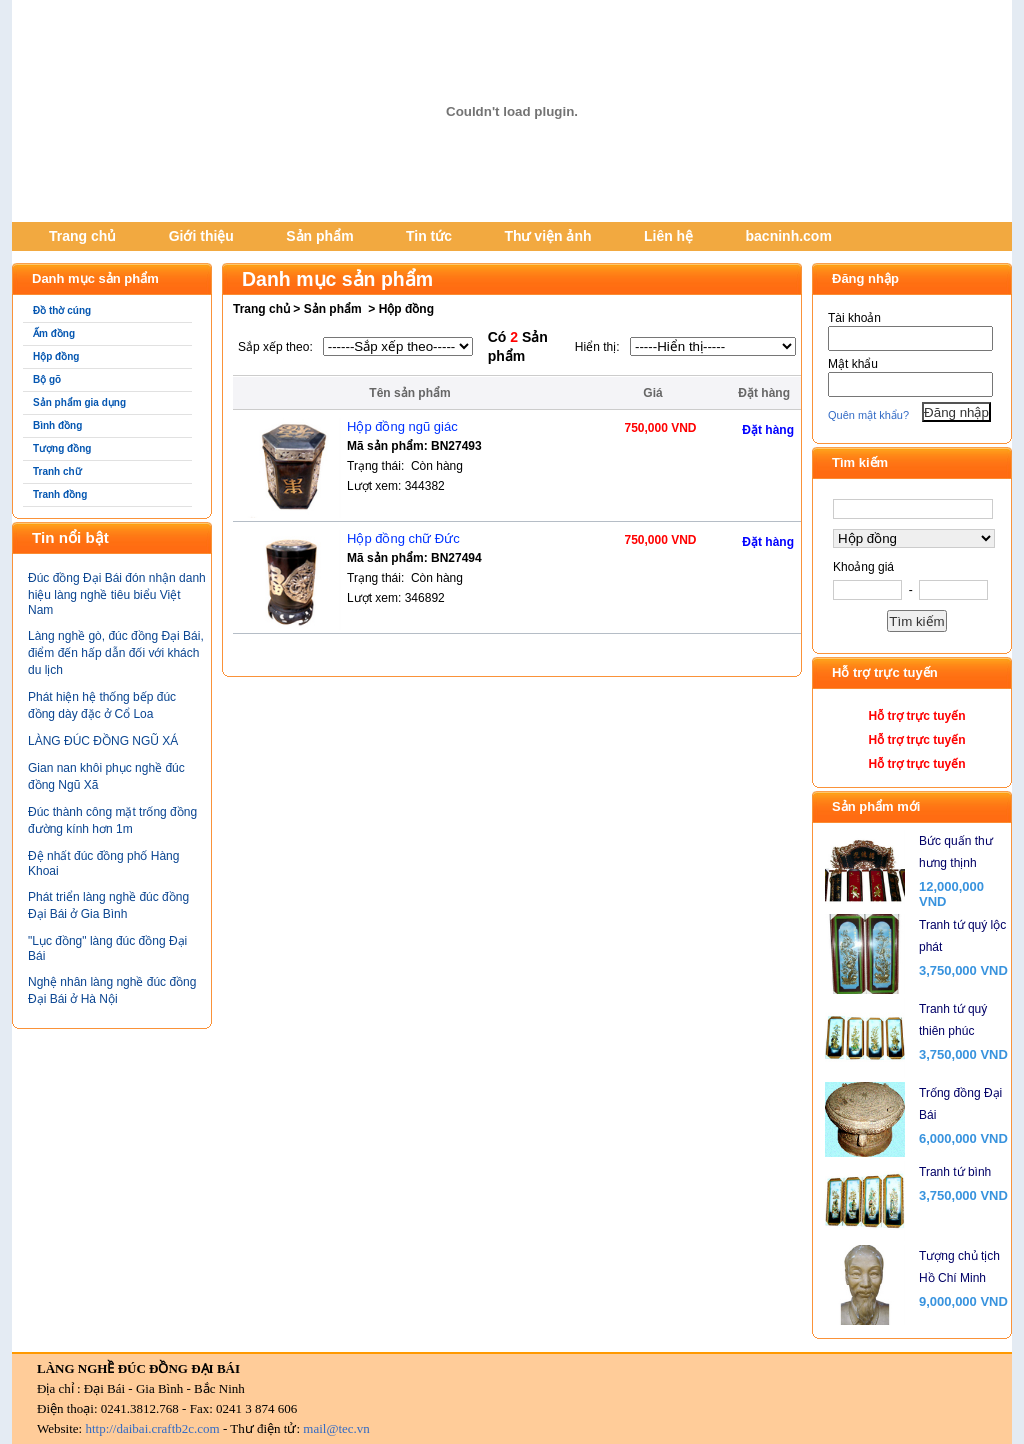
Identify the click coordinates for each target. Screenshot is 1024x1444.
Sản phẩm (319, 236)
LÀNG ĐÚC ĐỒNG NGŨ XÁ (103, 741)
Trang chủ (82, 236)
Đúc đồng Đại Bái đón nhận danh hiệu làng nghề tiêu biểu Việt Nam (117, 594)
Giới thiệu (201, 236)
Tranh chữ (57, 471)
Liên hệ (668, 236)
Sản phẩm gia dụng (79, 402)
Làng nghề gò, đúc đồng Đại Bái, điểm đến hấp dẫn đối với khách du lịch (116, 653)
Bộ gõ (47, 379)
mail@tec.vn (336, 1428)
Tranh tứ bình (955, 1172)
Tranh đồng (60, 494)
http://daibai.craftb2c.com (152, 1428)
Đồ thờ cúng (62, 310)
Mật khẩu (853, 364)
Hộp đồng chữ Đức (403, 538)
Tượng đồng (62, 448)
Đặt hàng (768, 430)
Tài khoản (854, 318)
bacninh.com (789, 236)
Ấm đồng (54, 333)
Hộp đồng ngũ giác (402, 426)
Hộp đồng (56, 356)
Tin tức (429, 236)
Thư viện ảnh (547, 236)
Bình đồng (57, 425)
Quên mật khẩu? (868, 415)
